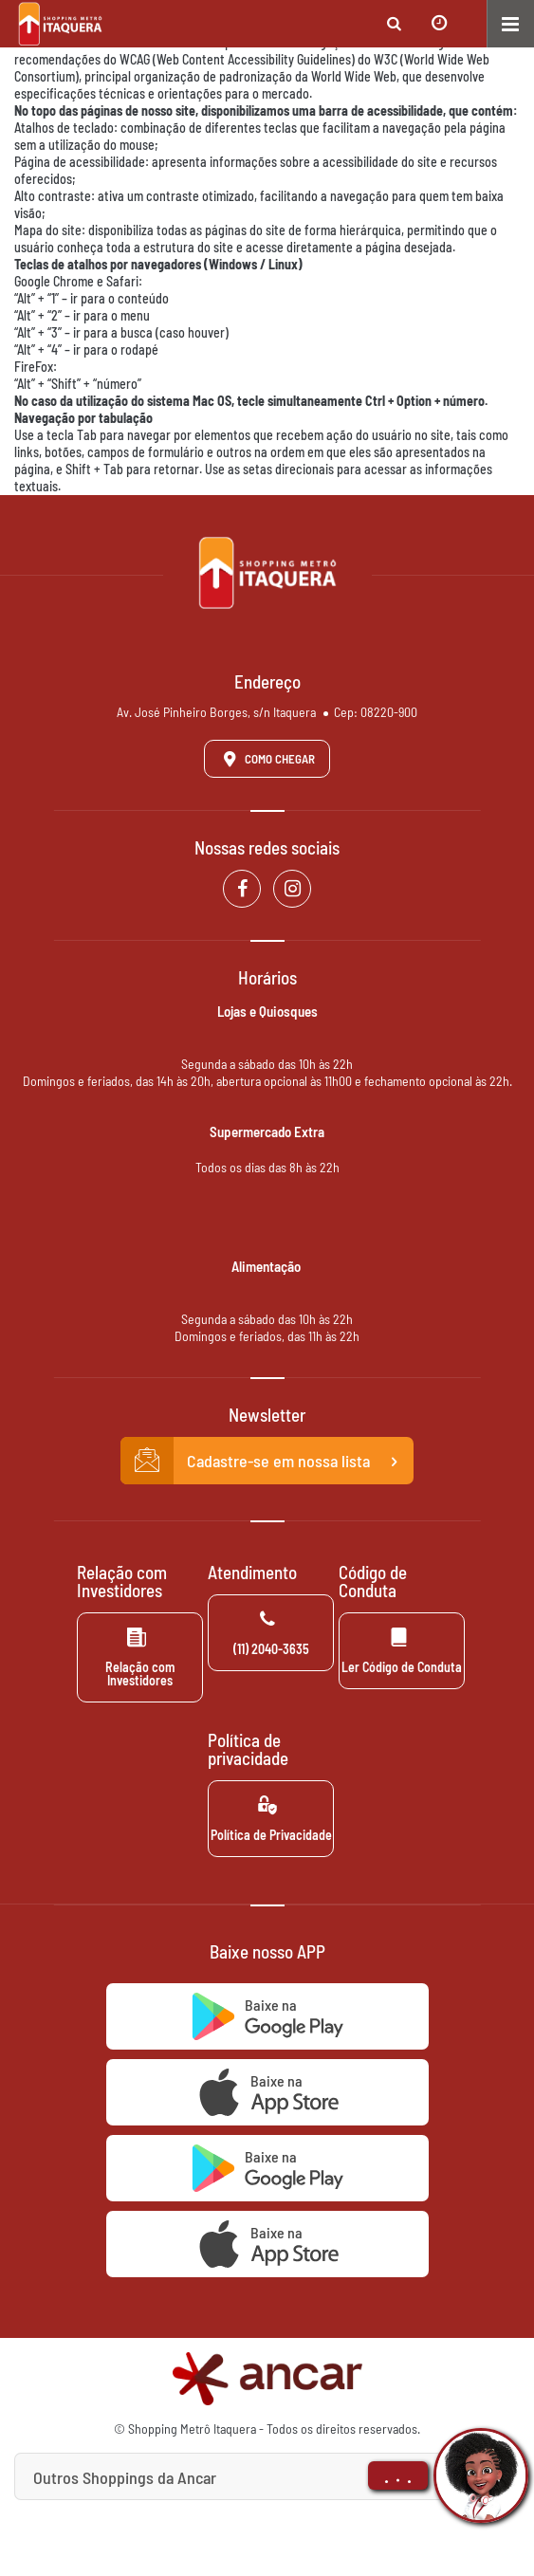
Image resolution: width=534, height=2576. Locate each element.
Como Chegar (265, 759)
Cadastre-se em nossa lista (267, 1460)
